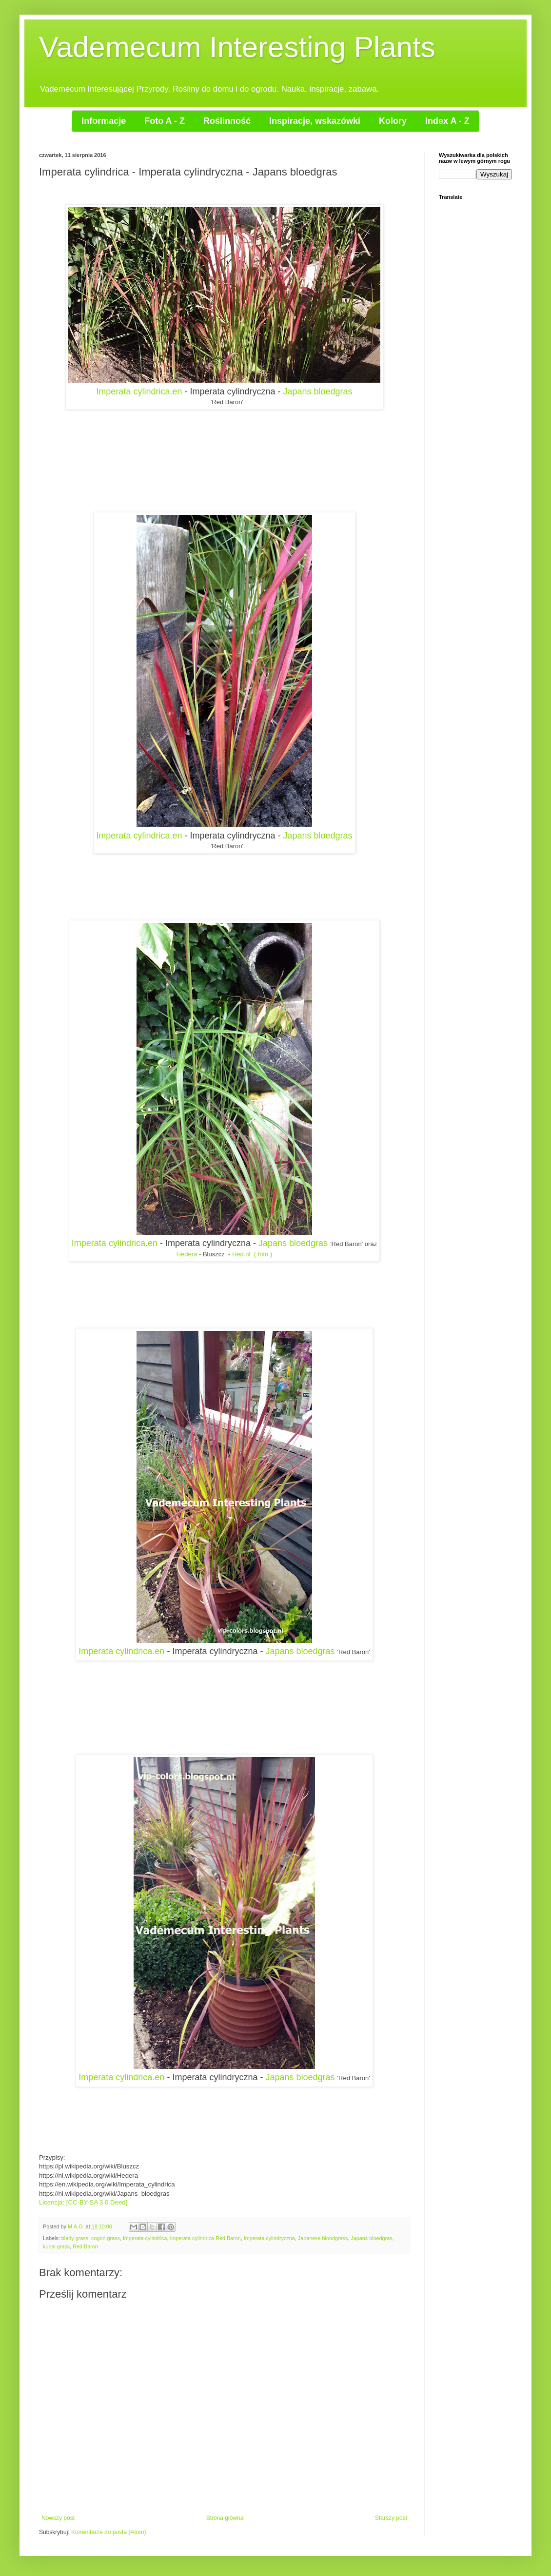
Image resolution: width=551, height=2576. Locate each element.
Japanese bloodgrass (323, 2238)
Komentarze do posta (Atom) (108, 2532)
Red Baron (85, 2246)
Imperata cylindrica (145, 2238)
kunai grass (56, 2246)
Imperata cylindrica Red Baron (205, 2238)
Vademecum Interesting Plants (237, 47)
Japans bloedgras (318, 391)
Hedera (187, 1254)
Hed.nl (241, 1254)
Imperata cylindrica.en (139, 391)
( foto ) (263, 1254)
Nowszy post (58, 2518)
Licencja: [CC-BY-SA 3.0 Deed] (84, 2202)
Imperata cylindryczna (269, 2238)
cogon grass (105, 2238)
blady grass (74, 2238)
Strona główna (225, 2518)
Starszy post (391, 2518)
